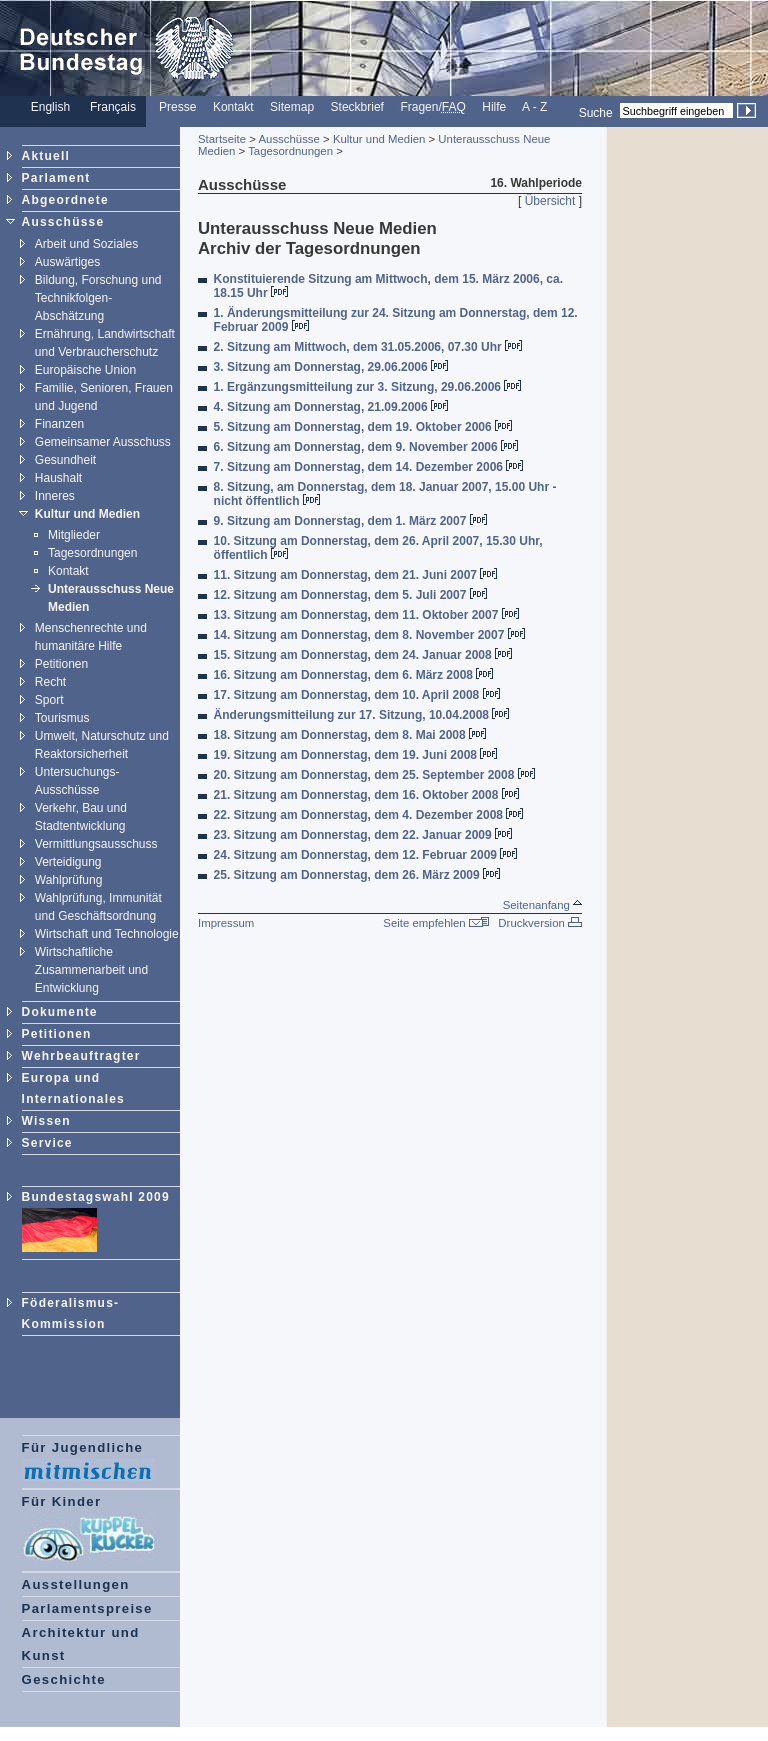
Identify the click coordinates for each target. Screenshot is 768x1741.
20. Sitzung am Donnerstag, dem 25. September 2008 (374, 775)
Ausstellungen (76, 1584)
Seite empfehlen (436, 923)
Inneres (55, 496)
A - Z (534, 107)
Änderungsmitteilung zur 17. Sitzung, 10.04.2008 (362, 715)
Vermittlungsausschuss (96, 844)
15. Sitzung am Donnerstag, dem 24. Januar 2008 (363, 655)
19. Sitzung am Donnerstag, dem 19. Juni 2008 (356, 755)
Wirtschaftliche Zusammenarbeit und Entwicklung (91, 970)
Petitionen (61, 664)
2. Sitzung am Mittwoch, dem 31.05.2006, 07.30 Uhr (368, 347)
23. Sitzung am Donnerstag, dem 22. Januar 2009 (363, 835)
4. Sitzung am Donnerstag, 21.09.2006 (331, 407)
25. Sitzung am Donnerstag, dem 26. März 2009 (357, 875)
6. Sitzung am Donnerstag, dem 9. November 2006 (366, 447)
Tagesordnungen (92, 553)
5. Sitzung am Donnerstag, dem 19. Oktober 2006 (363, 427)
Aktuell (46, 156)
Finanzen (59, 424)
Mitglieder (74, 535)
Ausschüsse (63, 222)
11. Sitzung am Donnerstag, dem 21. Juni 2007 (356, 575)
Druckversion (540, 923)
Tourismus (62, 718)
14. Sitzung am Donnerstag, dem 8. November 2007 (369, 635)
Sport (49, 700)
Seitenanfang (542, 905)
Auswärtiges (67, 262)
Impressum (226, 923)
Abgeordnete (65, 200)
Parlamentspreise (87, 1608)
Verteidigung (68, 862)
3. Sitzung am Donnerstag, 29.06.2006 (331, 367)
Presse (177, 107)
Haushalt (58, 478)
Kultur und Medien (87, 514)
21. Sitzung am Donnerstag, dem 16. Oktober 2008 (366, 795)
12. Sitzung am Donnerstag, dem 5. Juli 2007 (350, 595)
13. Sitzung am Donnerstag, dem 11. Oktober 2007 (366, 615)
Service (47, 1143)
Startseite (222, 139)
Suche (596, 112)
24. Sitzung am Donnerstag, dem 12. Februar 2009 (366, 855)
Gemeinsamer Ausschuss (103, 442)
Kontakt (233, 107)
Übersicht (550, 201)
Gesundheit (65, 460)
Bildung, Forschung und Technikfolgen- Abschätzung (98, 298)
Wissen (46, 1121)
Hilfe (494, 107)
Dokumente (60, 1012)
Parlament (56, 178)
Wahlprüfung (69, 880)
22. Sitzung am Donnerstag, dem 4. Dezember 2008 (369, 815)
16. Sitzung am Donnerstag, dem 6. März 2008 (354, 675)
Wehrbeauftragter (81, 1056)
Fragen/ (432, 107)
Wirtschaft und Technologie (107, 934)
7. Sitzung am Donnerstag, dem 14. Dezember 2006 (369, 467)
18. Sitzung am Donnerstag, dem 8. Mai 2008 (350, 735)
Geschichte (64, 1679)
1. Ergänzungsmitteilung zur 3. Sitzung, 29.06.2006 (368, 387)
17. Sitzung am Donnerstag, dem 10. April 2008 (357, 695)
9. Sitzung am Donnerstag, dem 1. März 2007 (350, 521)
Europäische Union (85, 370)
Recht (50, 682)
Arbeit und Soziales (86, 244)
